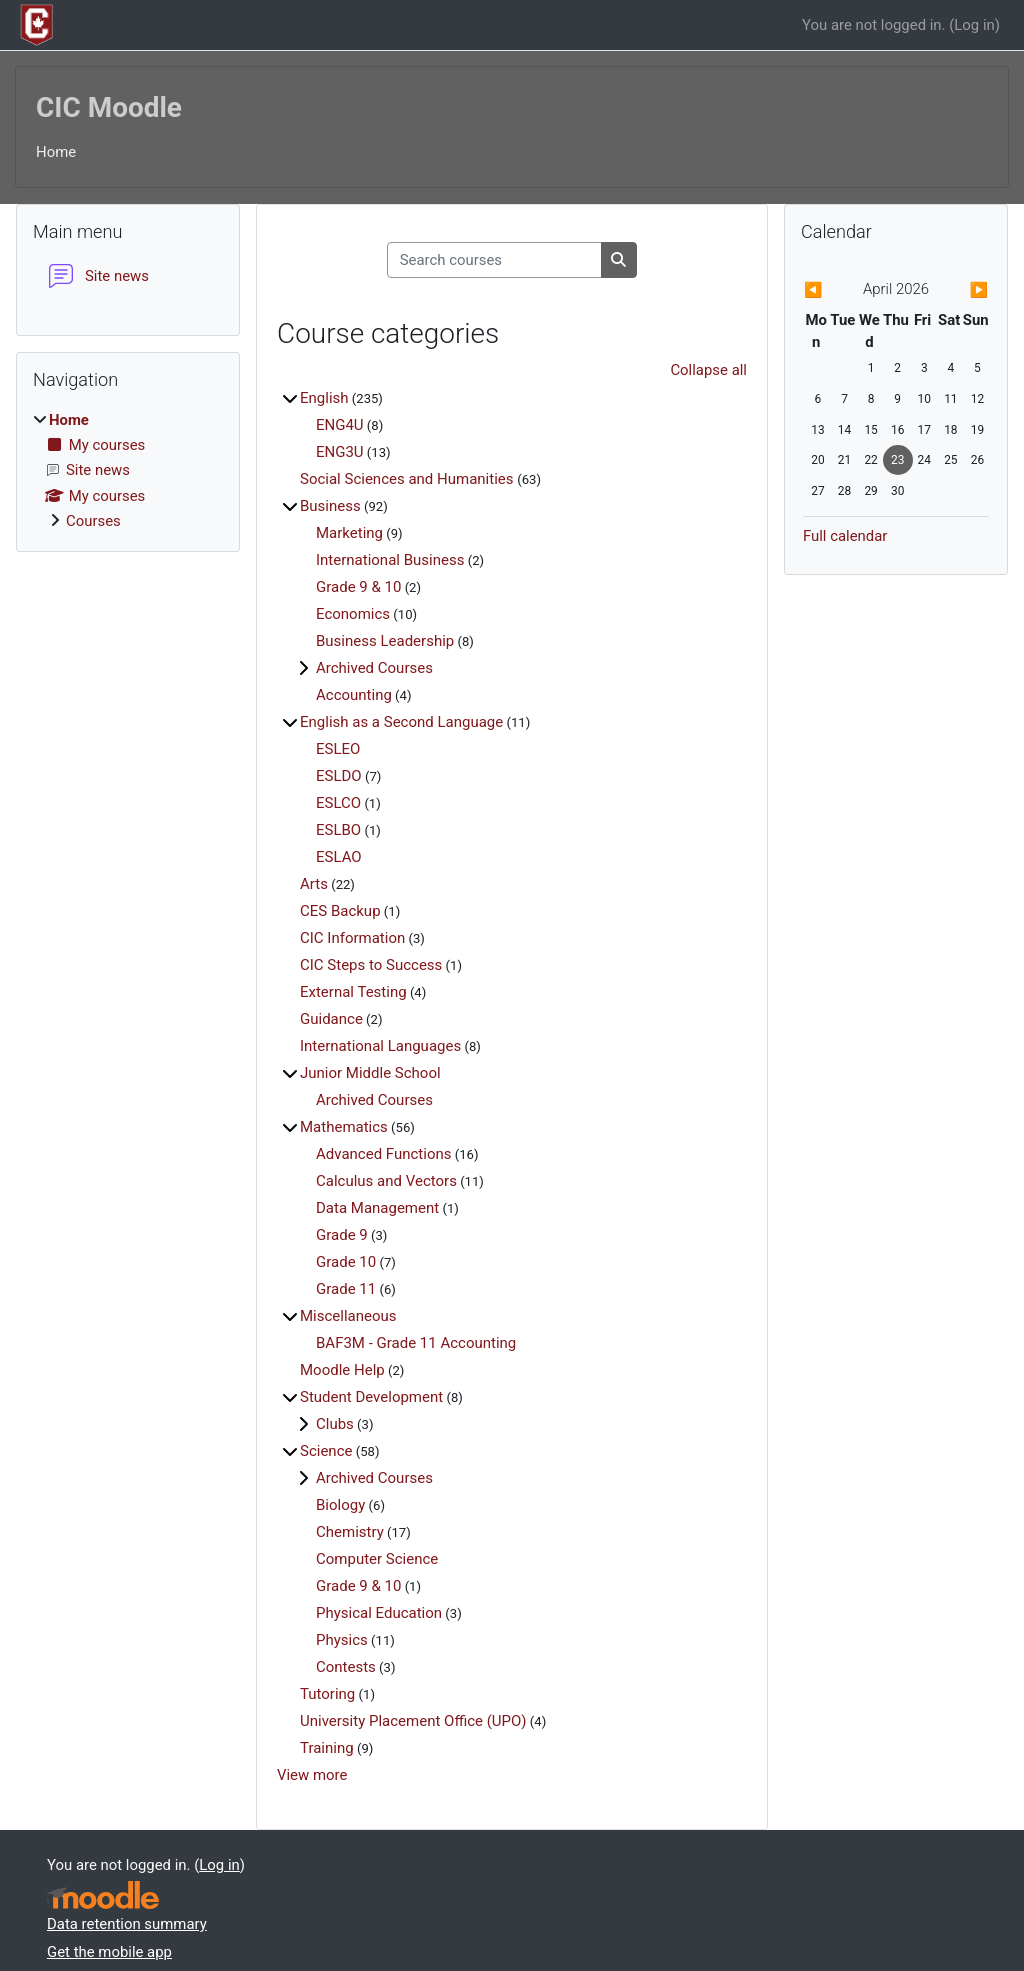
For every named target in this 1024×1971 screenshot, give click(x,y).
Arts (314, 884)
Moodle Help (342, 1370)
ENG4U (340, 425)
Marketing (349, 533)
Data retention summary (127, 1924)
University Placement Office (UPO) (413, 1721)
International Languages (380, 1046)
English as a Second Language (401, 722)
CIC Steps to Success (371, 965)
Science (326, 1451)
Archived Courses (374, 668)
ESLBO (338, 830)
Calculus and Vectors (386, 1181)
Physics (342, 1640)
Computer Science (377, 1559)
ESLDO (339, 776)
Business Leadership (385, 641)
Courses (93, 521)
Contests (346, 1667)
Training (327, 1748)
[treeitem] (128, 471)
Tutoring (327, 1694)
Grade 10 (346, 1262)
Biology (340, 1505)
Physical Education (379, 1613)
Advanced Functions (384, 1154)
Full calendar (845, 536)
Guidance (331, 1019)
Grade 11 (346, 1289)
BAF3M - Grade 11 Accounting (416, 1343)
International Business (390, 560)
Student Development (371, 1397)
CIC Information (352, 938)
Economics (353, 614)
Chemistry (350, 1532)
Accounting (354, 695)
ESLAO (339, 857)
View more (312, 1775)
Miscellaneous (348, 1316)
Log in (974, 25)
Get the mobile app (109, 1952)
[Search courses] (494, 260)
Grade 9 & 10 (358, 587)
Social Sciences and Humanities (408, 479)
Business (330, 506)
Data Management (377, 1208)
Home (56, 152)
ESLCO (338, 803)
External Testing (353, 992)
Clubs (335, 1424)
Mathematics (344, 1127)
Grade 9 (342, 1235)
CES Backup (340, 911)
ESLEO (338, 749)
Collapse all (708, 370)
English (324, 398)
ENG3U (340, 452)
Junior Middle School (370, 1073)
